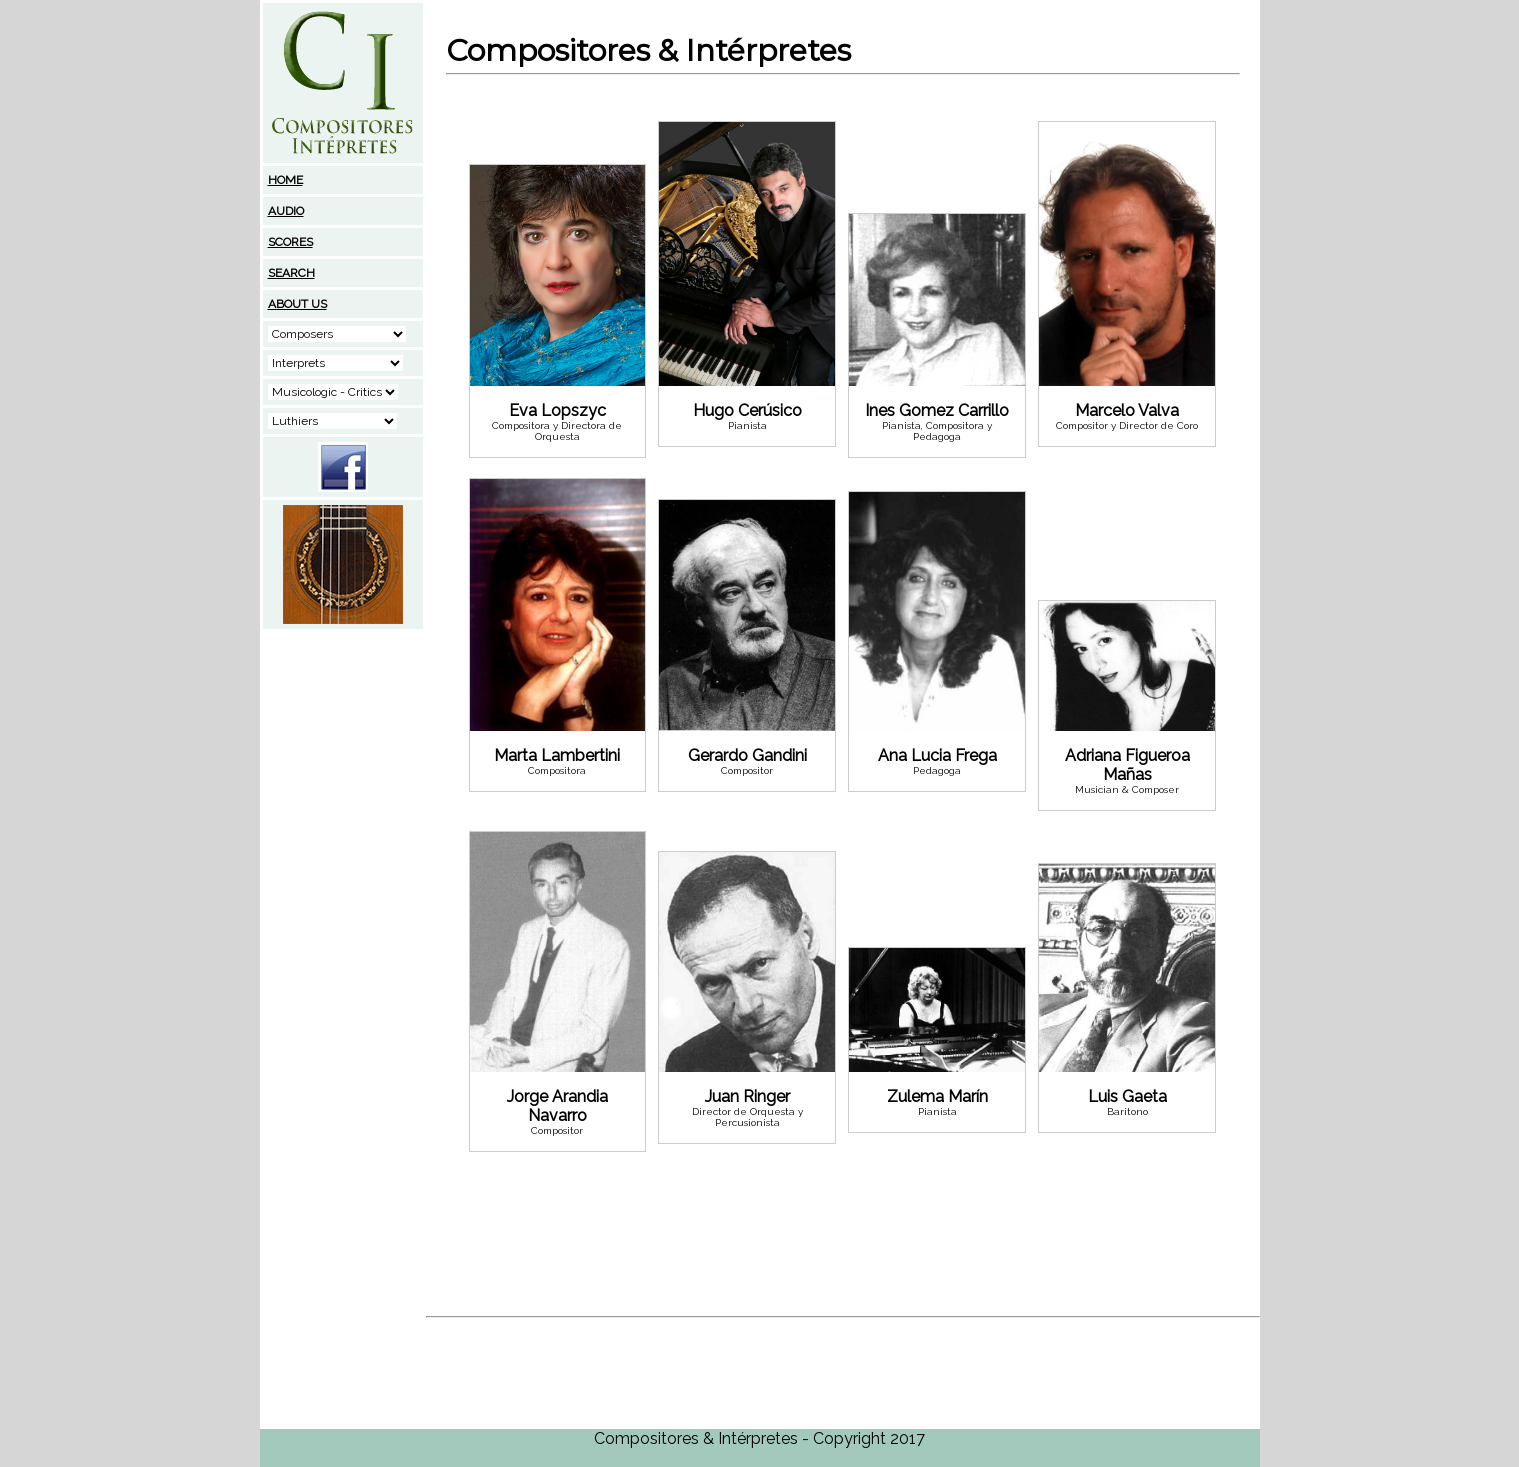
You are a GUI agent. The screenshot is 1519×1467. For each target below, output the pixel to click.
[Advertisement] (343, 757)
